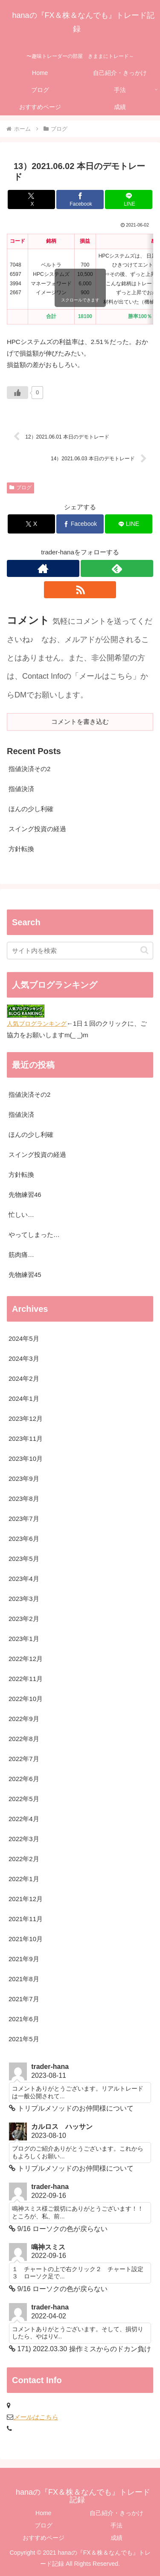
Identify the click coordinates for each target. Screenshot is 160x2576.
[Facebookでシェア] (80, 199)
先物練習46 (25, 1194)
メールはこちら (35, 2417)
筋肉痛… (21, 1254)
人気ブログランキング (37, 1024)
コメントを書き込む (80, 721)
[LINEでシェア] (128, 199)
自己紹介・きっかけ (116, 2513)
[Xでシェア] (31, 199)
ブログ (20, 488)
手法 (116, 2525)
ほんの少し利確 (31, 808)
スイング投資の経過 (37, 828)
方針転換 (21, 848)
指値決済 (21, 788)
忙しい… (21, 1214)
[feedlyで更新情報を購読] (117, 568)
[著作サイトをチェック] (43, 568)
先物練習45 (25, 1274)
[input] (80, 950)
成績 (116, 2537)
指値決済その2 (29, 768)
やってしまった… (34, 1234)
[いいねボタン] (17, 392)
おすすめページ (43, 2537)
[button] (144, 950)
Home (43, 2513)
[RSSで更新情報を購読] (80, 589)
